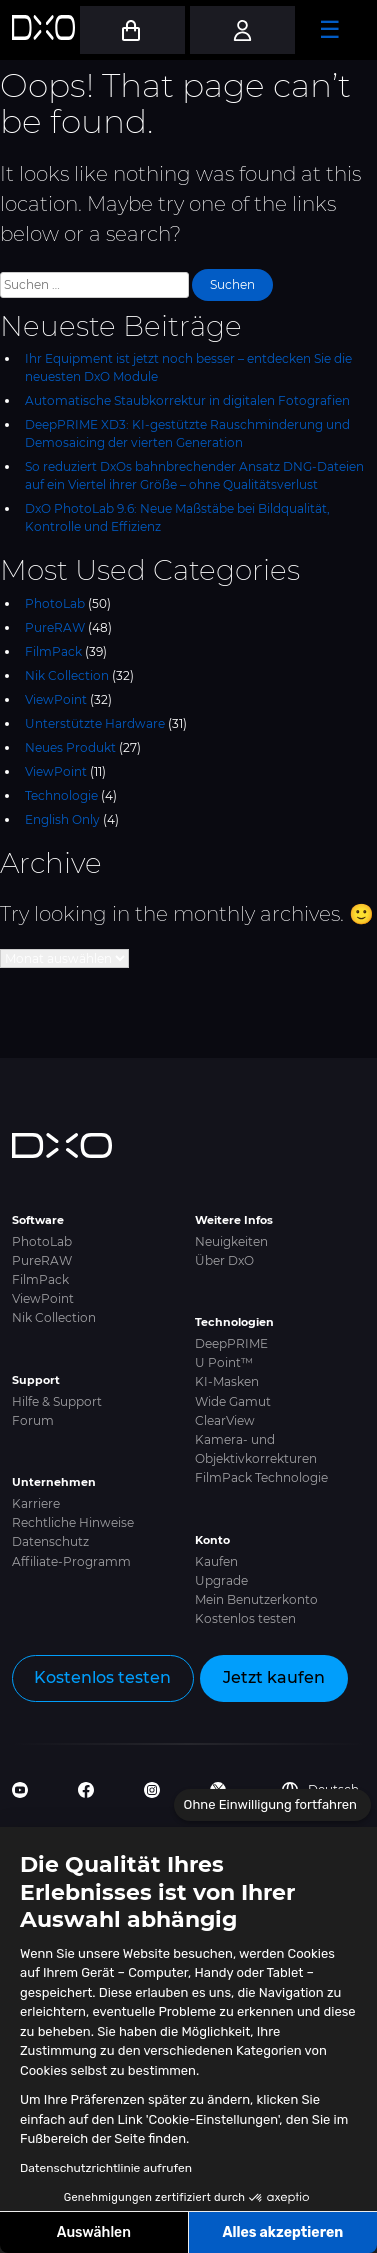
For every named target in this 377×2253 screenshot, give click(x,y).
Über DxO (224, 1260)
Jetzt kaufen (274, 1677)
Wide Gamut (233, 1401)
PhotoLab (55, 603)
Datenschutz (50, 1541)
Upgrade (221, 1580)
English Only (62, 819)
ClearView (225, 1420)
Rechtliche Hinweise (73, 1522)
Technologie (61, 795)
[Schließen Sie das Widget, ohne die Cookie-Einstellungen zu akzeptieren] (272, 1805)
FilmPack (53, 651)
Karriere (36, 1503)
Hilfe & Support (57, 1401)
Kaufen (216, 1561)
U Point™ (224, 1362)
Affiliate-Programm (71, 1561)
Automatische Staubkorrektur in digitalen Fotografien (187, 400)
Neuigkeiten (231, 1241)
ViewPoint (56, 699)
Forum (33, 1420)
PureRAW (55, 627)
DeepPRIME (231, 1343)
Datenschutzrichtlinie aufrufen (106, 2168)
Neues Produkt (70, 747)
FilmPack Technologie (261, 1477)
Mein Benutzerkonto (256, 1599)
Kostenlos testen (245, 1618)
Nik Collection (67, 675)
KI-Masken (227, 1381)
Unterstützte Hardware (95, 723)
